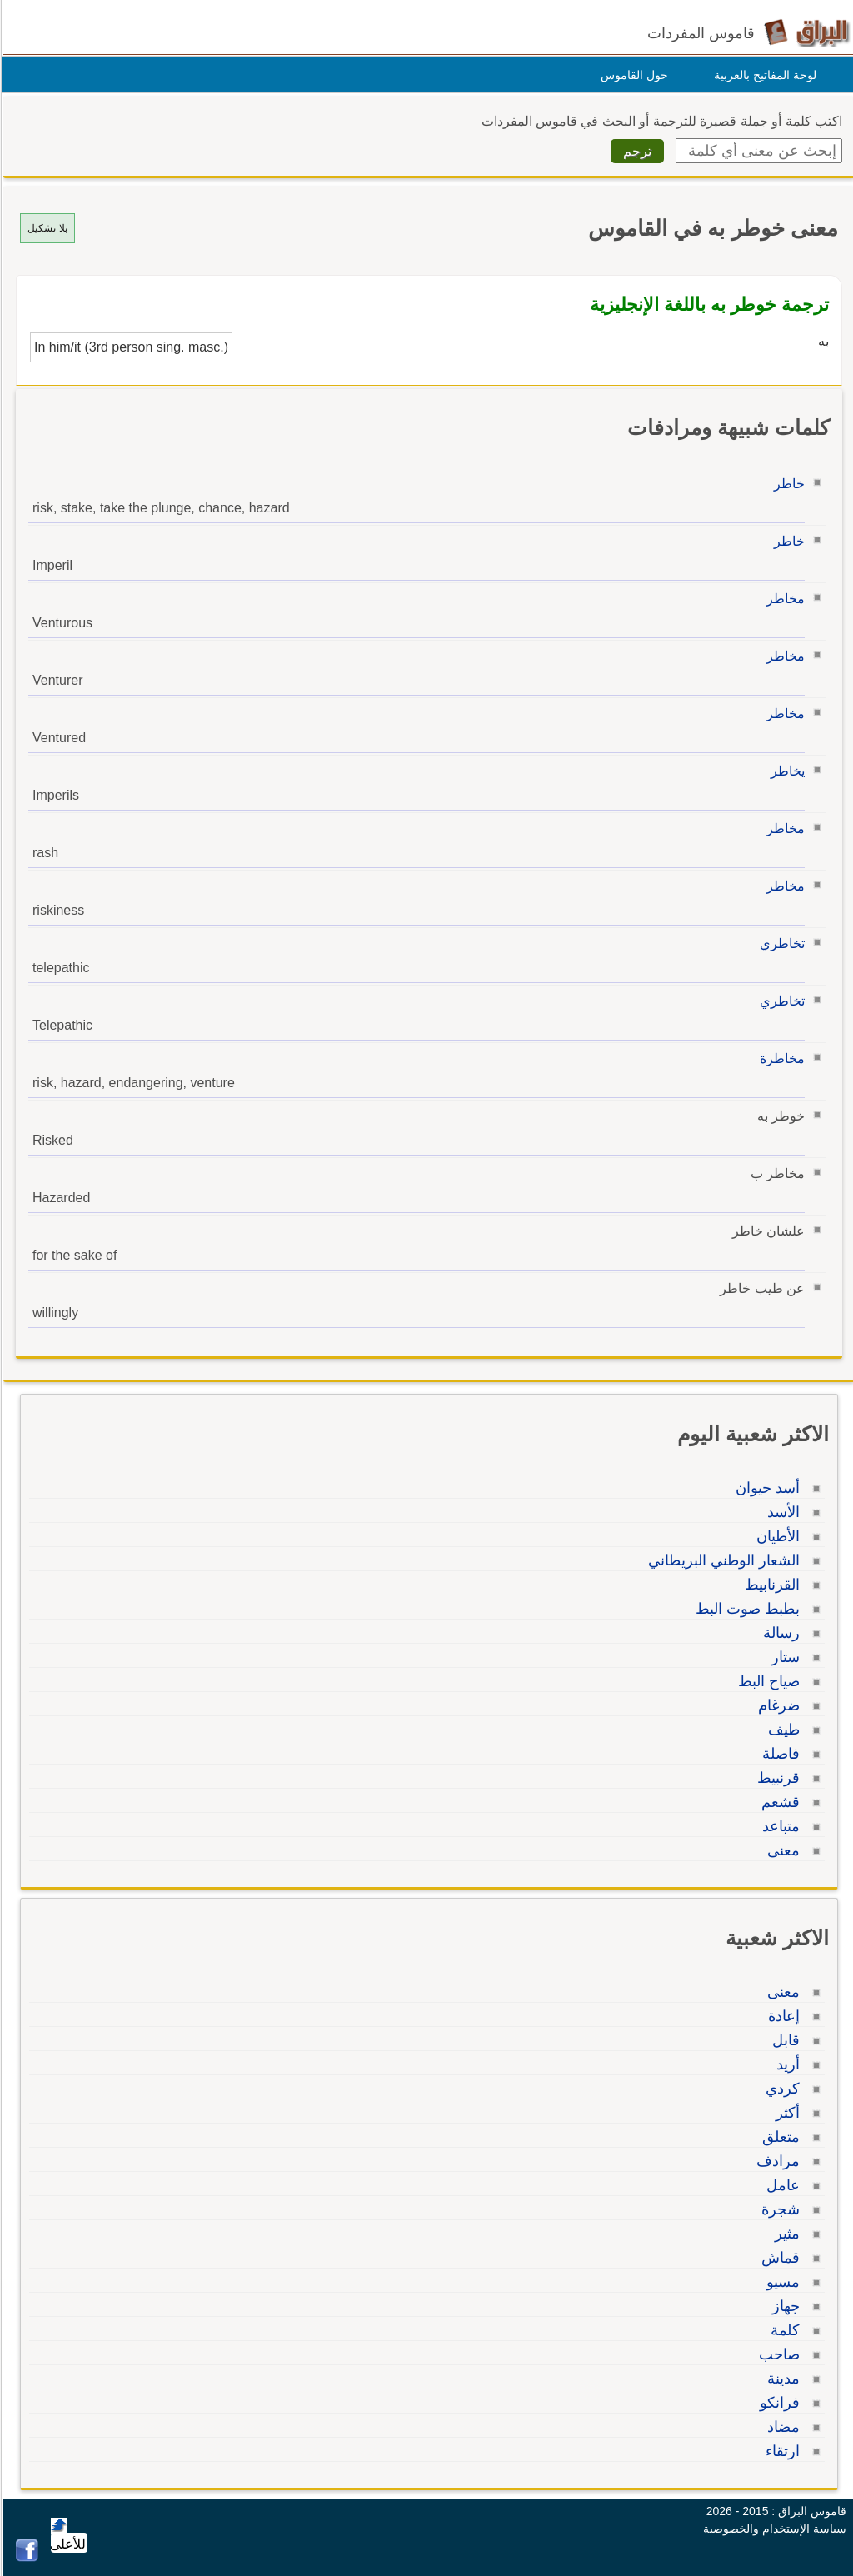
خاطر (786, 484)
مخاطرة (779, 1058)
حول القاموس (632, 75)
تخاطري (779, 943)
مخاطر (783, 599)
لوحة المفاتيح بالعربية (762, 75)
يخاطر (785, 771)
